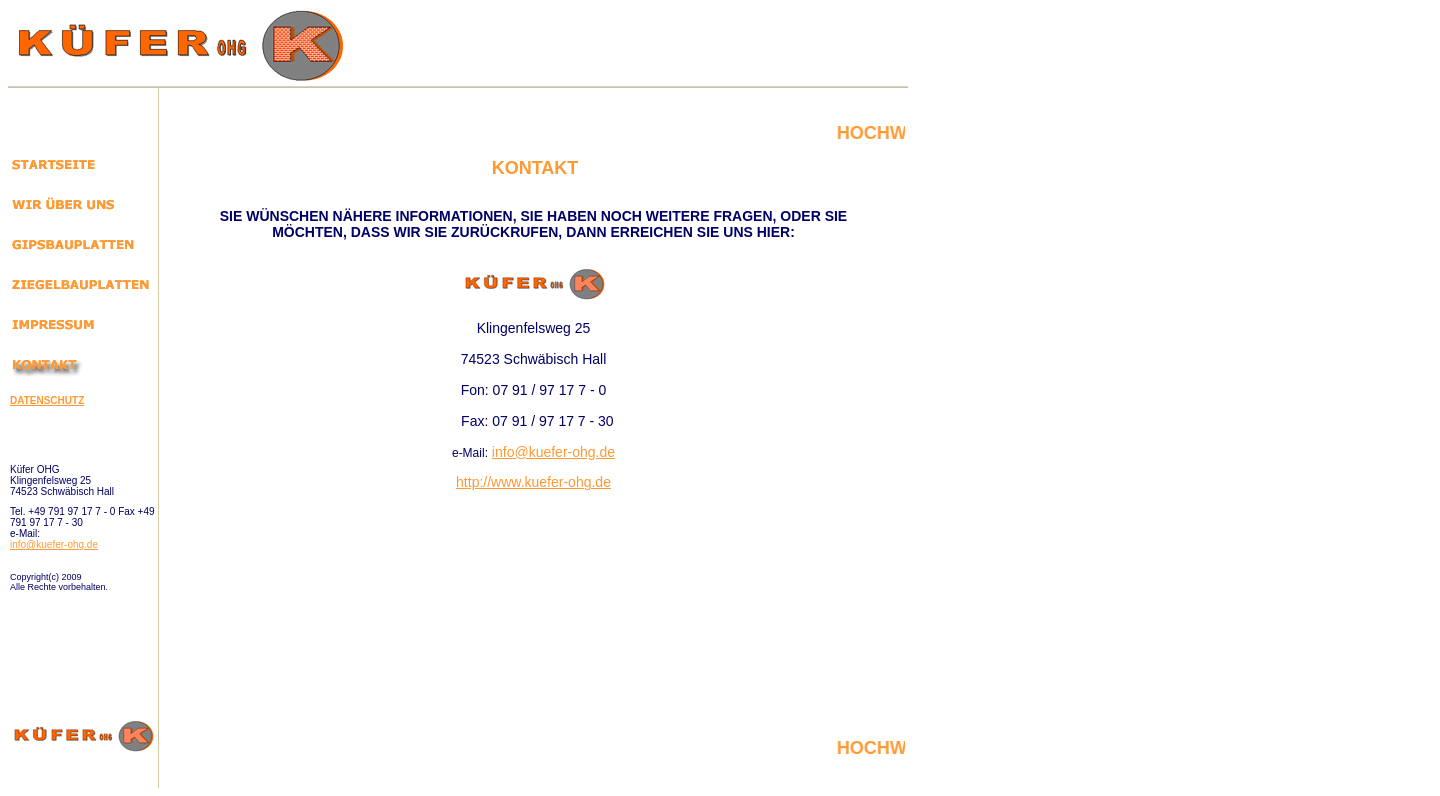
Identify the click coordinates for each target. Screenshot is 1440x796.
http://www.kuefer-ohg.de (533, 482)
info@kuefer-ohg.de (54, 544)
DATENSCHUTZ (47, 400)
